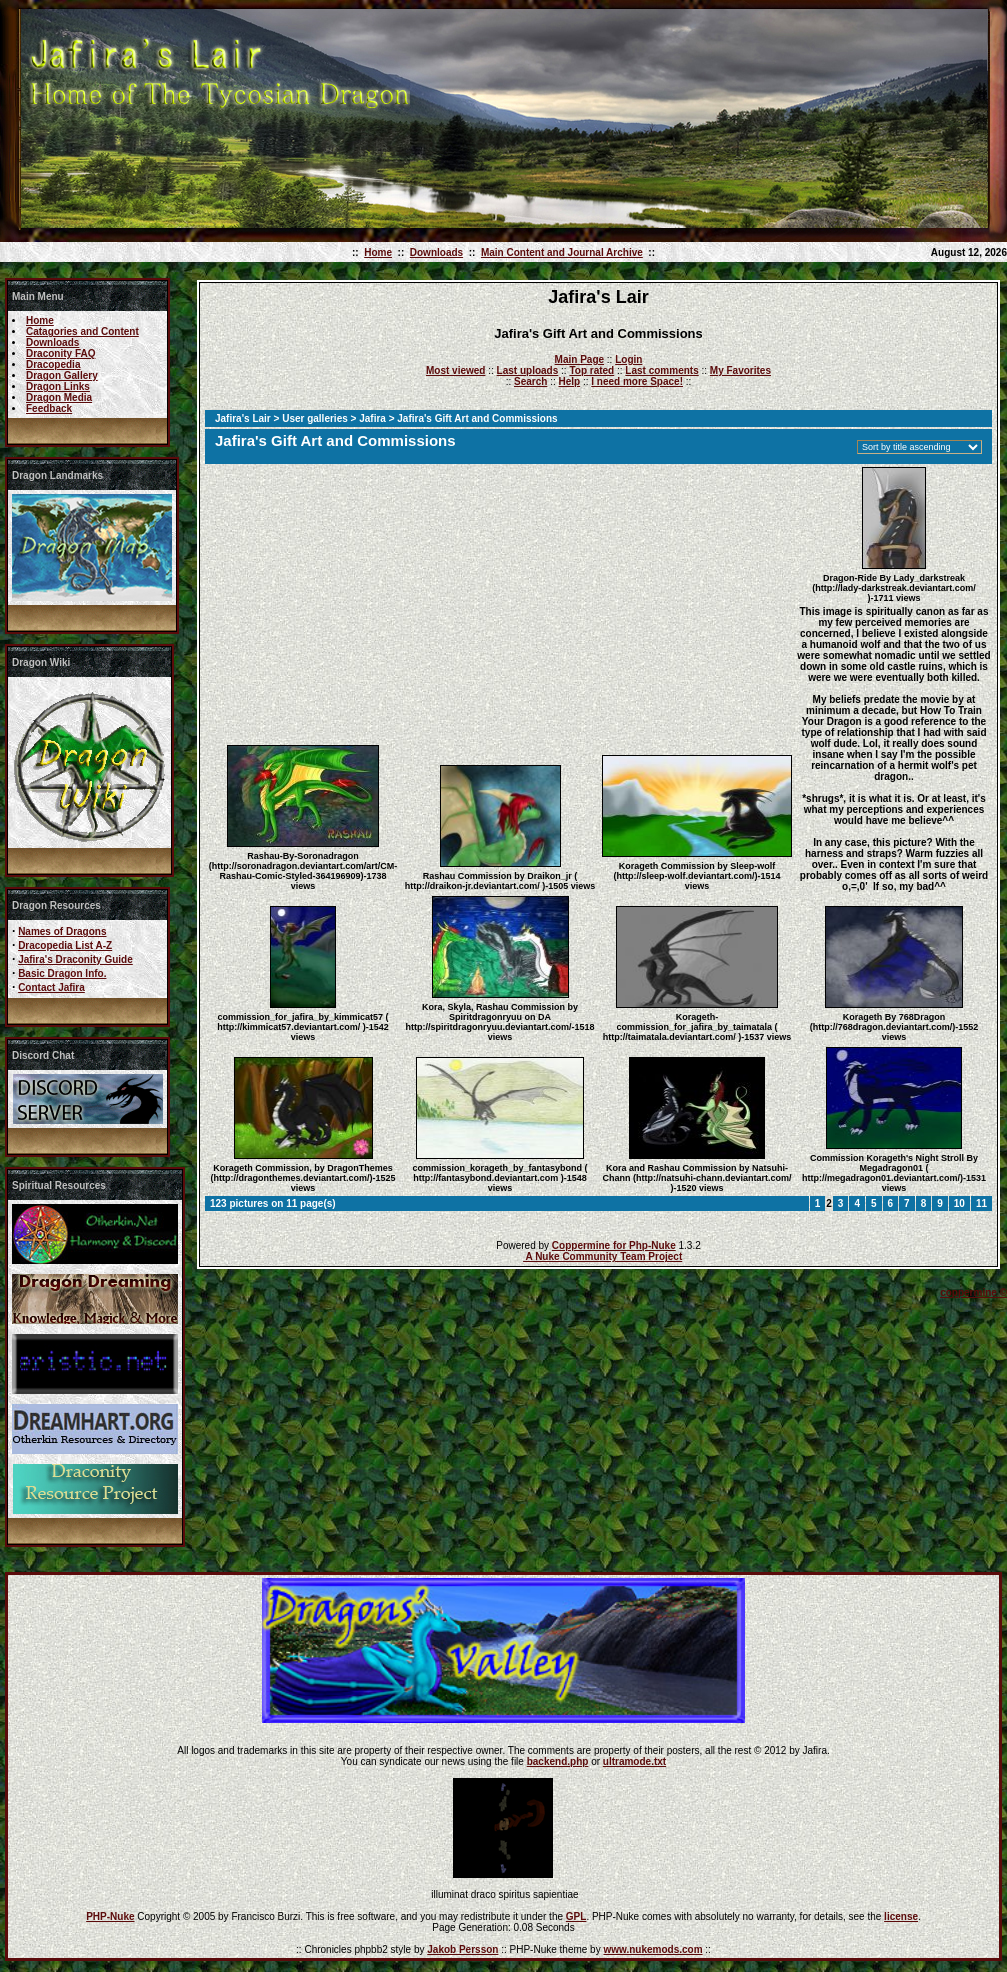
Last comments (661, 370)
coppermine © (973, 1292)
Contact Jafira (51, 987)
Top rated (591, 370)
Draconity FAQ (60, 353)
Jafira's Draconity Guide (75, 959)
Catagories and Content (82, 331)
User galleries (315, 418)
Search (530, 381)
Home (378, 252)
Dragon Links (58, 386)
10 (959, 1203)
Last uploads (528, 370)
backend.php (558, 1761)
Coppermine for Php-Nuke (614, 1245)
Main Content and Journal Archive (562, 252)
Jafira (372, 418)
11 (981, 1203)
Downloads (436, 252)
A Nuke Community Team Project (602, 1256)
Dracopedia (53, 364)
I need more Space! (637, 381)
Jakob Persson (462, 1949)
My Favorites (740, 370)
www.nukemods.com (652, 1949)
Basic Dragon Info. (62, 973)
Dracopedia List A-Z (65, 945)
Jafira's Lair (243, 418)
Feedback (49, 408)
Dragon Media (59, 397)
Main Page (579, 359)
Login (628, 359)
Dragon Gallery (62, 375)
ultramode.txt (634, 1761)
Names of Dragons (62, 931)
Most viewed (455, 370)
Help (569, 381)
